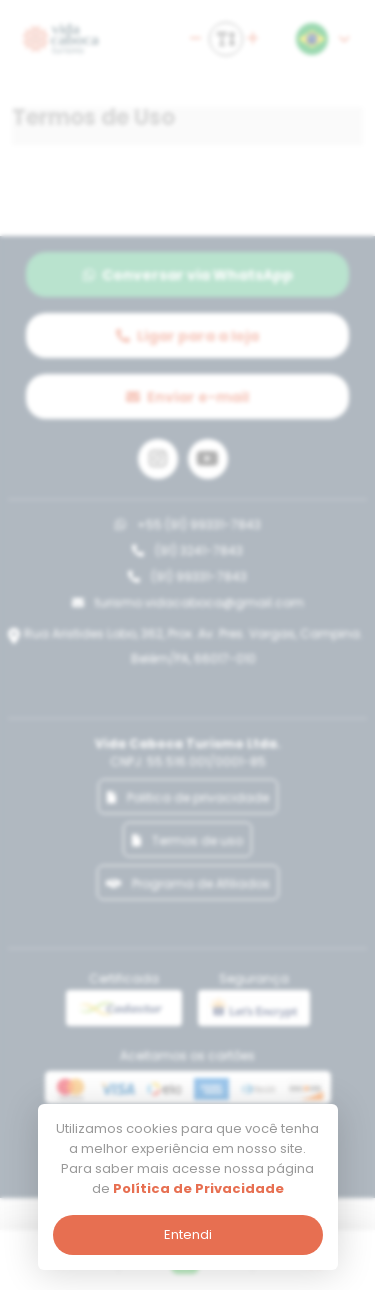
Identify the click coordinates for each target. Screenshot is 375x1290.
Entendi (188, 1234)
